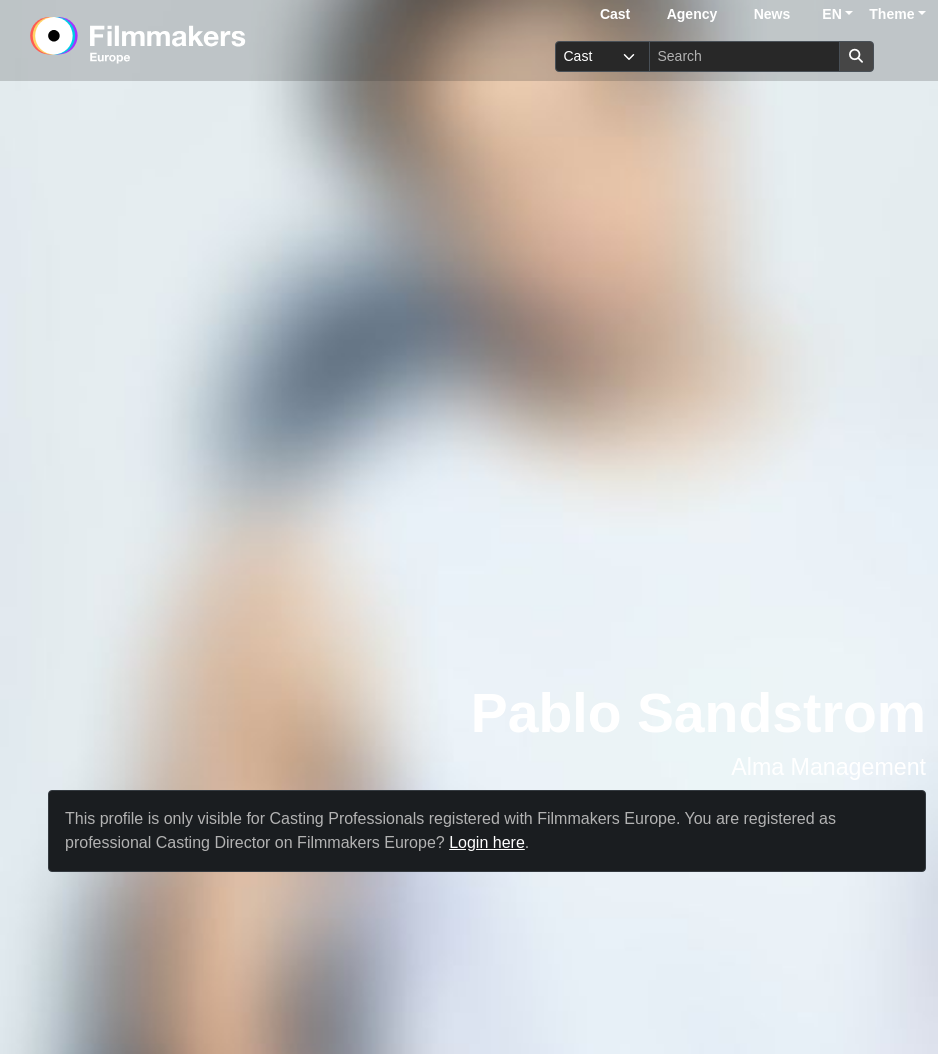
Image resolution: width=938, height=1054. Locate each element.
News (772, 14)
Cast (615, 14)
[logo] (187, 40)
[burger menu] (904, 56)
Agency (692, 14)
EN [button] (831, 14)
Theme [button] (891, 14)
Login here (487, 842)
